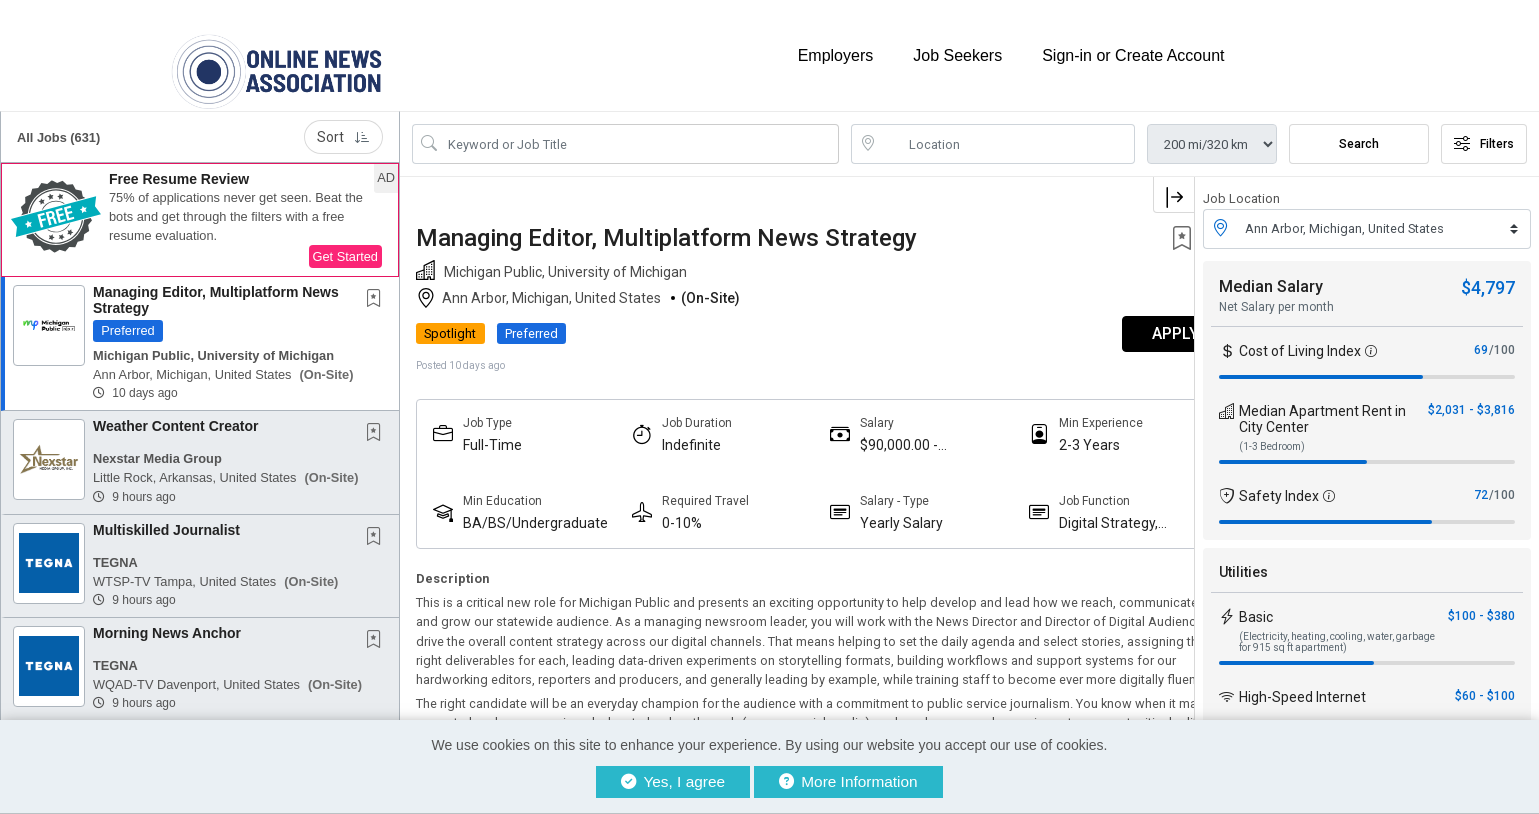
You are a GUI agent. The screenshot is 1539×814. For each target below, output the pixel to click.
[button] (200, 209)
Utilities (1243, 560)
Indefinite (678, 433)
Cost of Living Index (1300, 339)
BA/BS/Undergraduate (531, 511)
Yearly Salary (876, 511)
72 (1481, 483)
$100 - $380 (1481, 604)
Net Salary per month (1276, 295)
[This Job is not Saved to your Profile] (378, 289)
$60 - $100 (1485, 684)
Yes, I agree (673, 781)
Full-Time (492, 433)
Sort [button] (343, 126)
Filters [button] (1484, 133)
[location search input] (1007, 133)
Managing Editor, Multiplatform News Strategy (216, 288)
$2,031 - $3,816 (1471, 398)
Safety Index (1279, 484)
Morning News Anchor (167, 622)
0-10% (669, 511)
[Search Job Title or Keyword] (639, 133)
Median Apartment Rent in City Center (1322, 407)
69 (1481, 338)
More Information (848, 781)
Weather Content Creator (175, 415)
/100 (1502, 338)
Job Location (1241, 187)
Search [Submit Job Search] (1359, 133)
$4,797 (1488, 275)
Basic (1256, 605)
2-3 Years (1051, 433)
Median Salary (1271, 274)
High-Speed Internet (1302, 685)
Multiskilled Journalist (166, 518)
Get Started (345, 245)
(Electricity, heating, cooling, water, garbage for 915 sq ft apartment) (1337, 630)
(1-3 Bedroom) (1272, 434)
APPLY (1124, 322)
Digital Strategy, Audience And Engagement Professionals (1070, 511)
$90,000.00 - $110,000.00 (874, 433)
